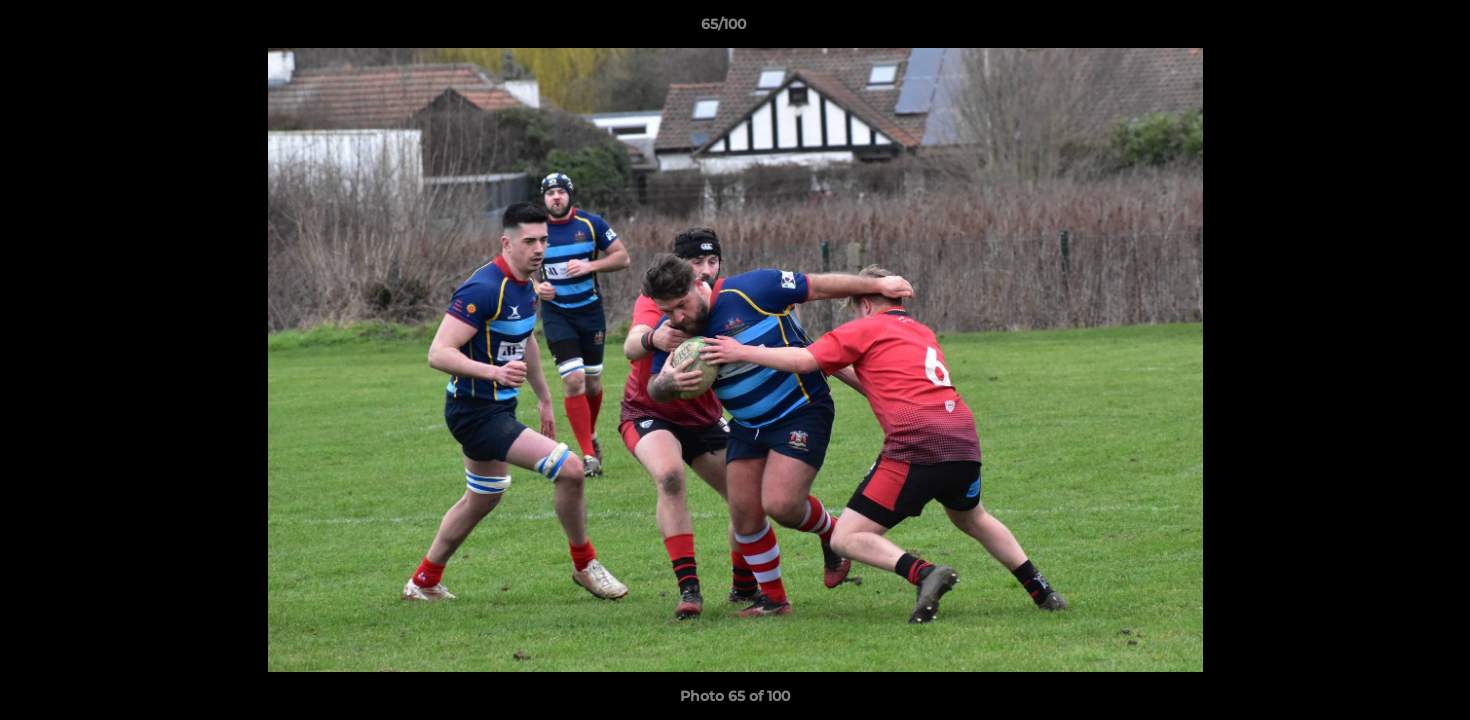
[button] (1386, 29)
